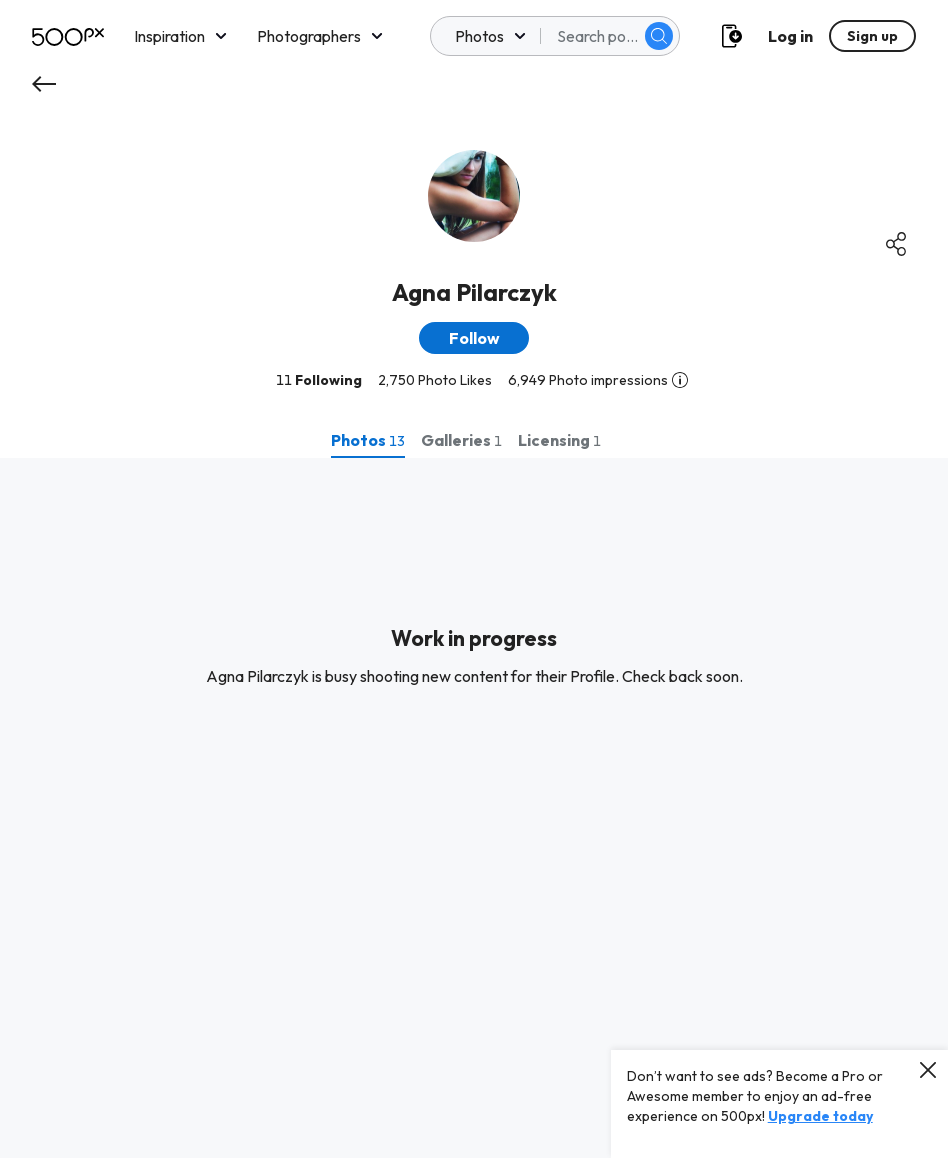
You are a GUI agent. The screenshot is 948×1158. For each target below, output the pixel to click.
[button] (474, 338)
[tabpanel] (474, 808)
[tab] (368, 440)
